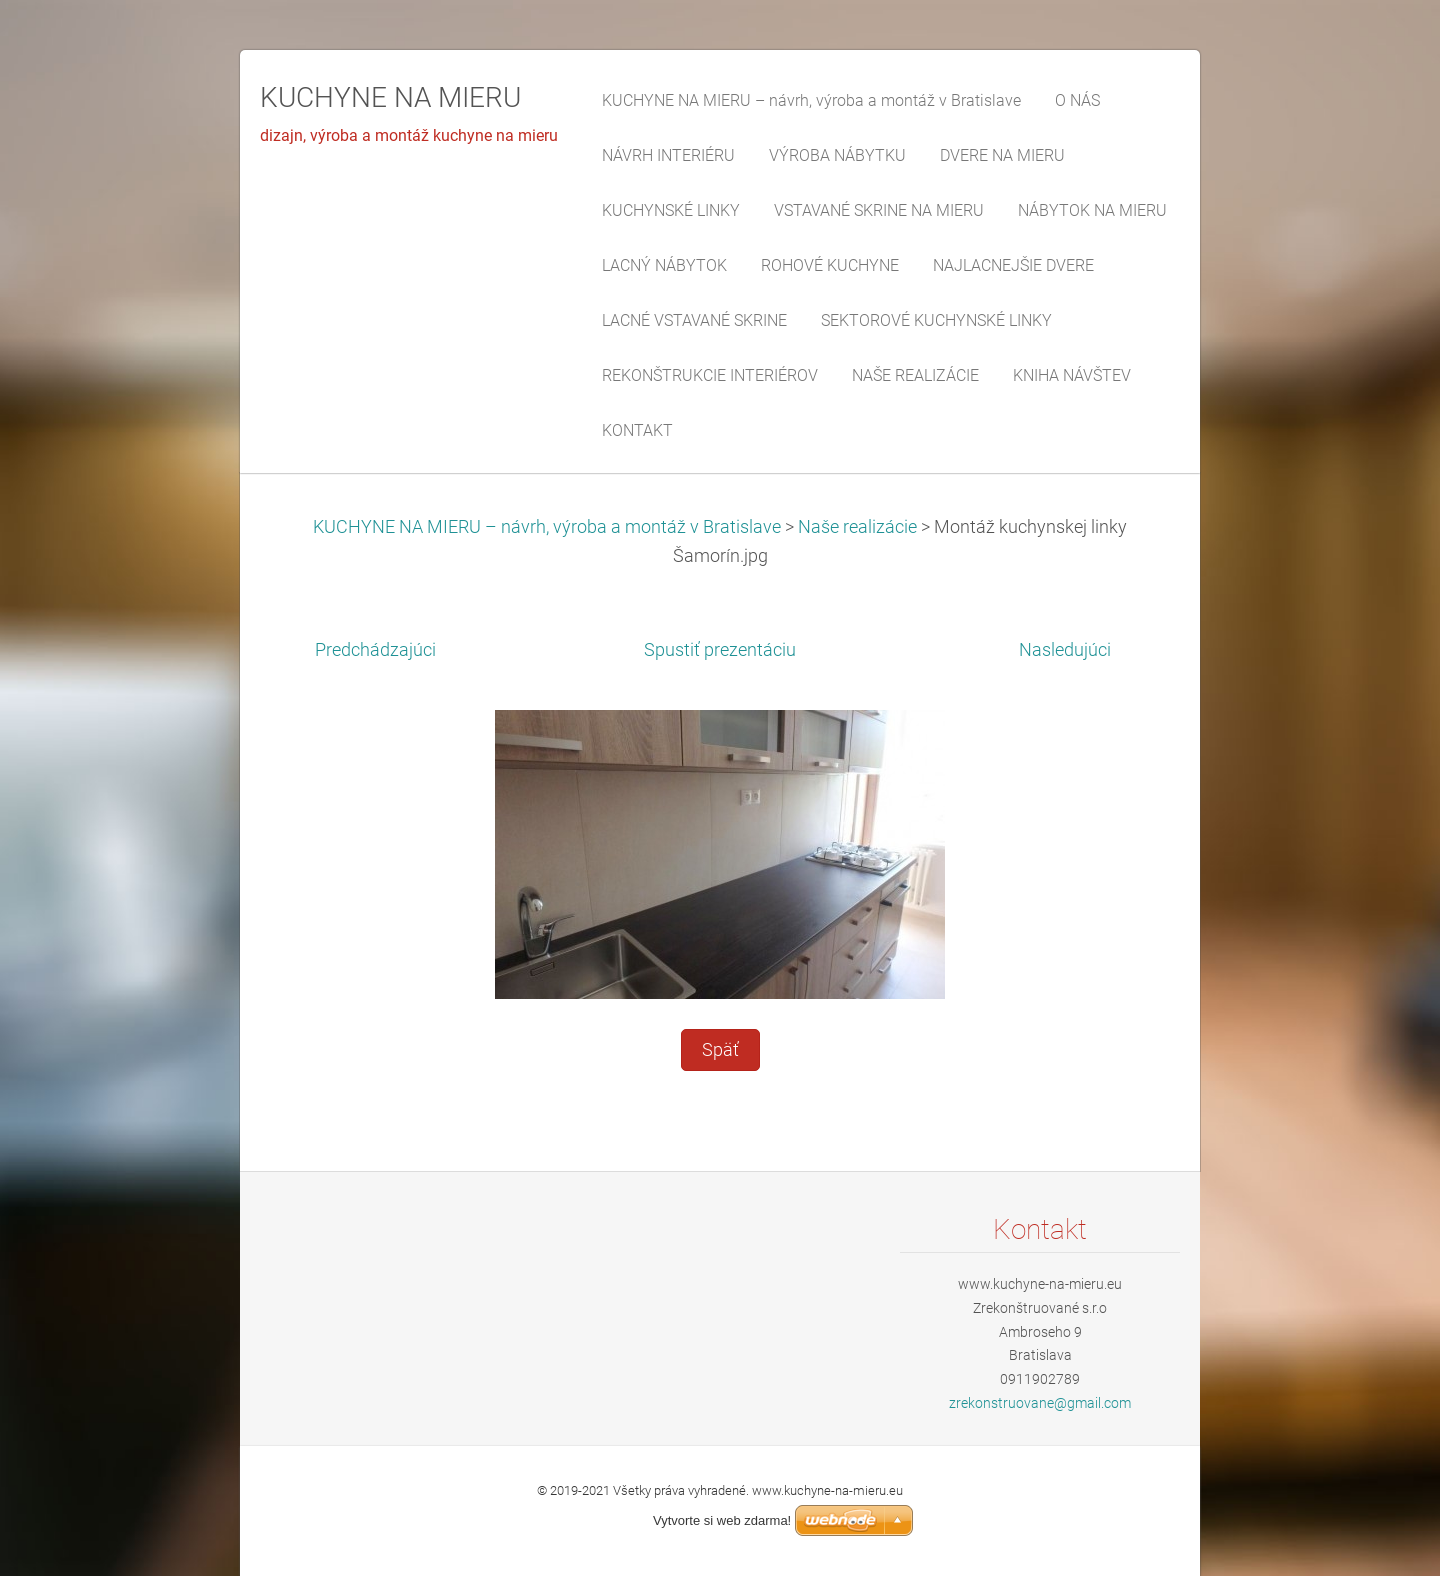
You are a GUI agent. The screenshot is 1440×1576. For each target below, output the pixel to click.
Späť (720, 1050)
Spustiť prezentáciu (720, 650)
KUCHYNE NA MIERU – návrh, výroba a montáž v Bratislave (547, 527)
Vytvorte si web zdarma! (722, 1520)
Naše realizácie (857, 527)
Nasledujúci (1065, 650)
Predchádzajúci (375, 650)
